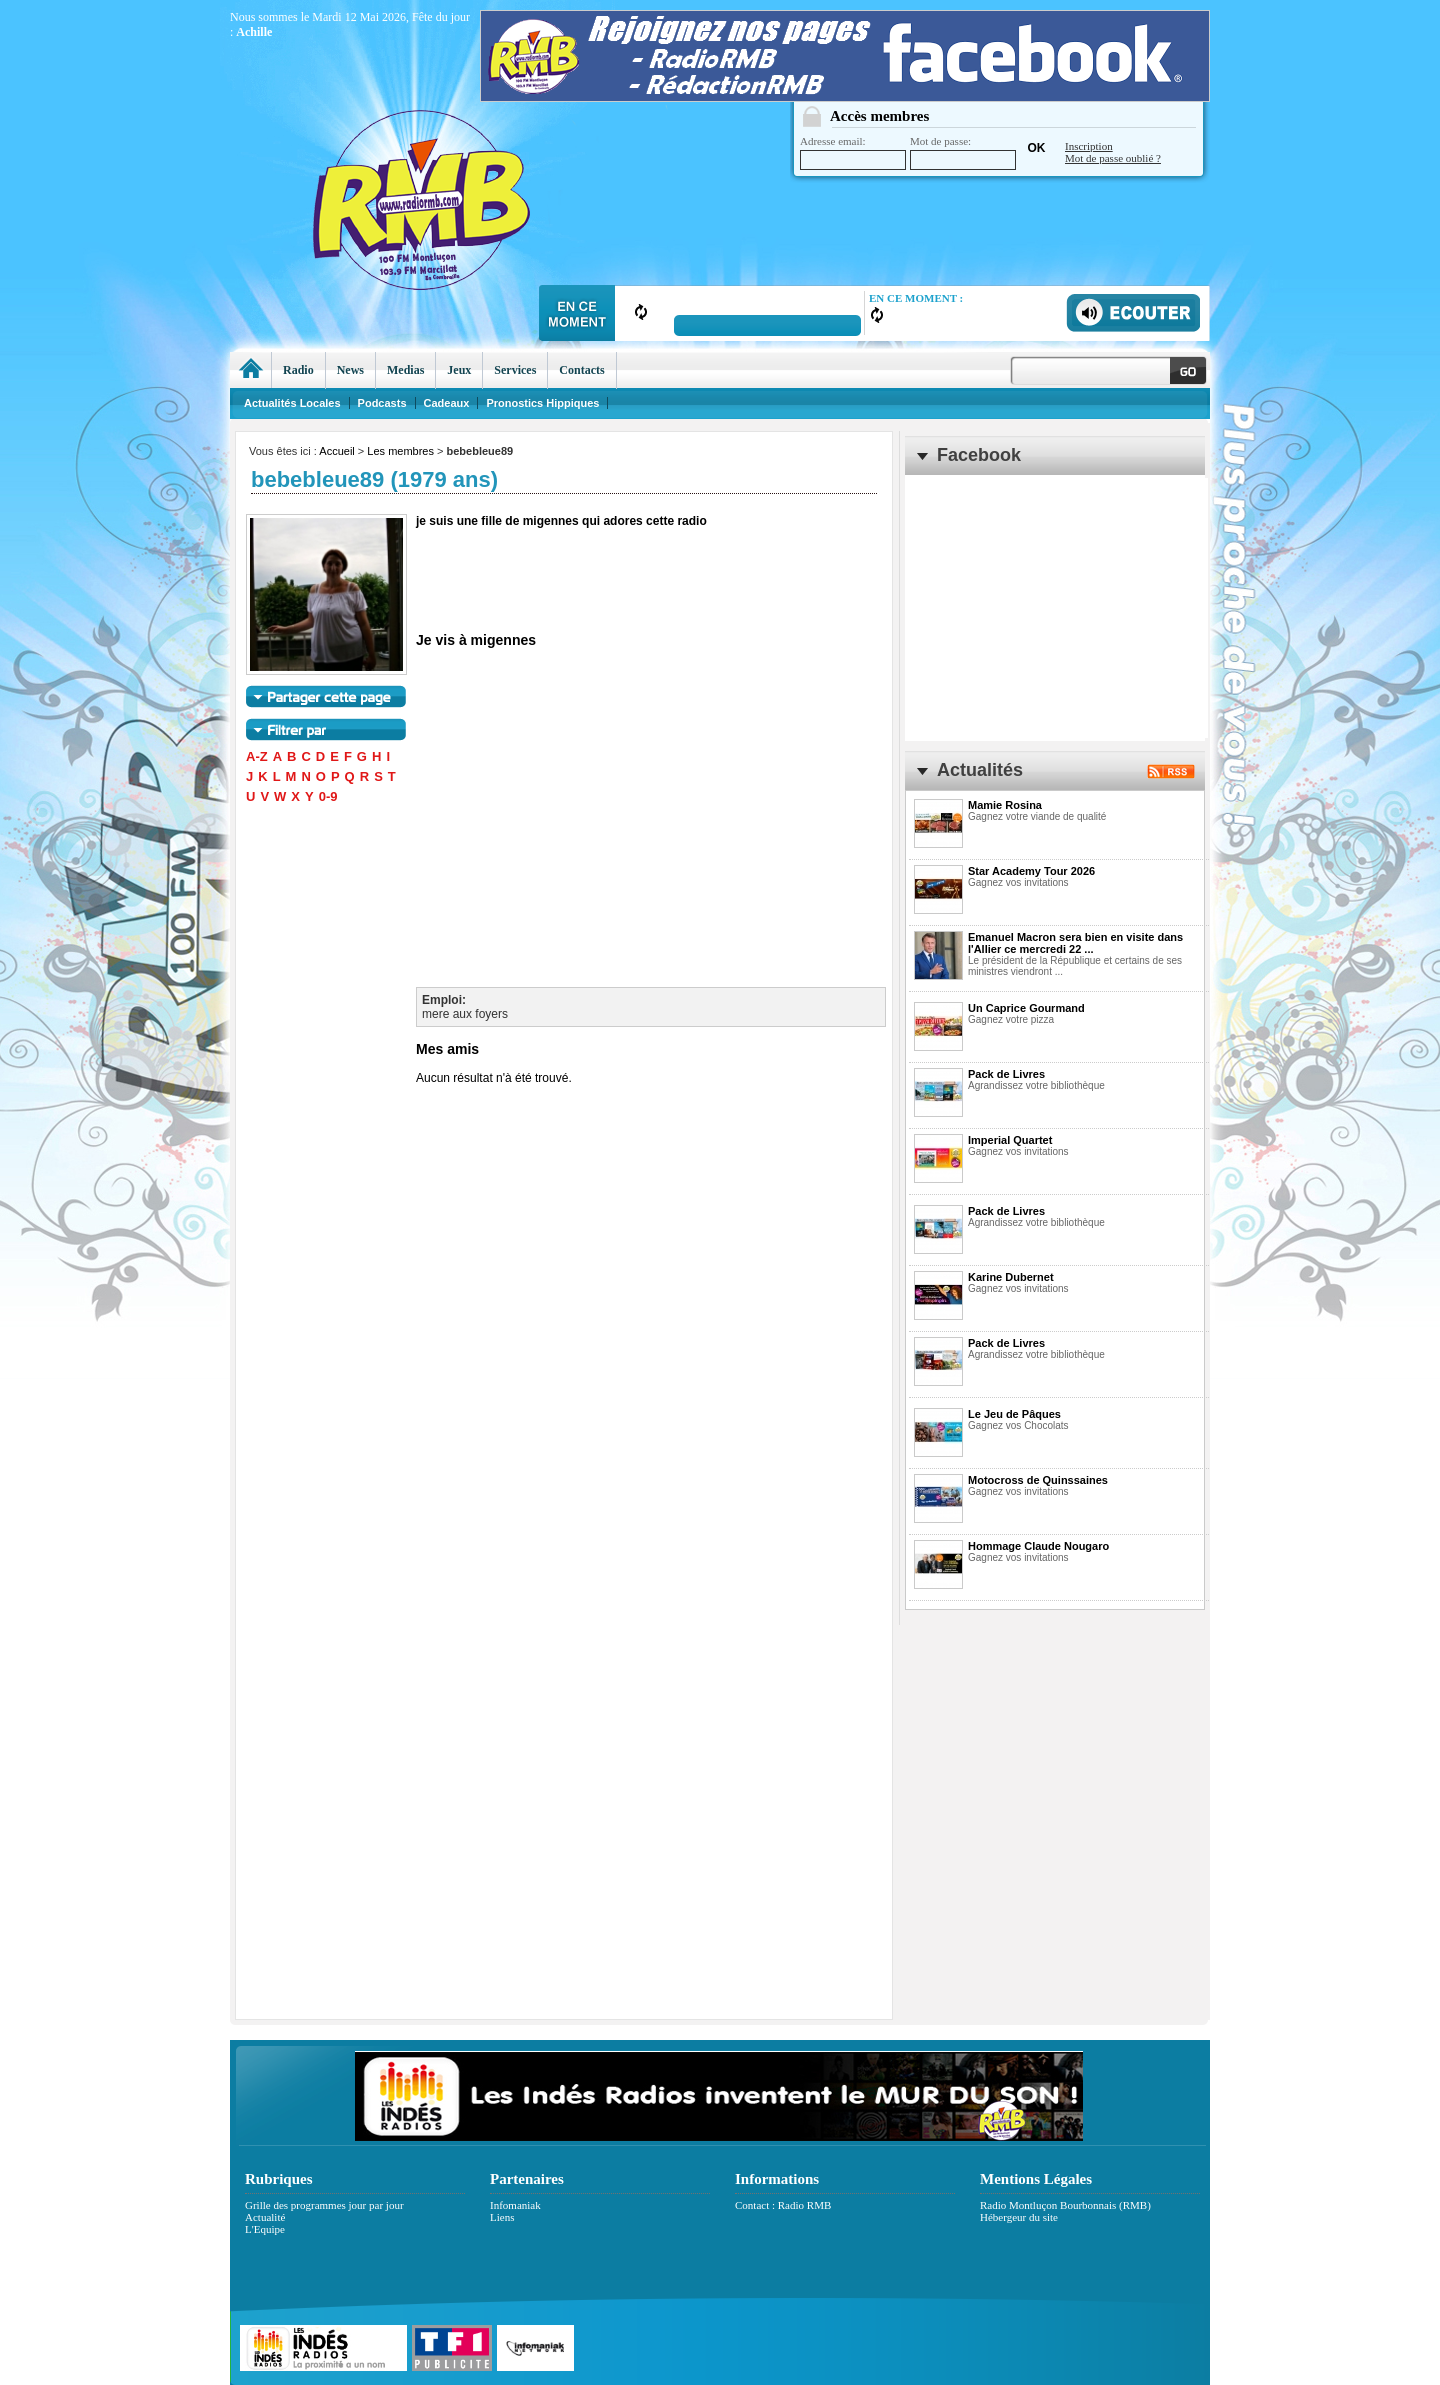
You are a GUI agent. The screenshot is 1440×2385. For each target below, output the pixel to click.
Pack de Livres (1006, 1074)
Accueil (336, 451)
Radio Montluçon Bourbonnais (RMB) (1065, 2205)
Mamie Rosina (1005, 805)
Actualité (265, 2217)
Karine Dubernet (1011, 1277)
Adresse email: (853, 152)
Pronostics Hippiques (542, 403)
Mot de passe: (963, 152)
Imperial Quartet (1010, 1140)
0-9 (328, 796)
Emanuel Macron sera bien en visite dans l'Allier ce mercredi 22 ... (1075, 943)
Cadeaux (447, 403)
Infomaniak (515, 2205)
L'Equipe (265, 2229)
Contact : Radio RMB (783, 2205)
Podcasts (382, 403)
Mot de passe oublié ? (1113, 158)
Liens (502, 2217)
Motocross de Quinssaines (1038, 1480)
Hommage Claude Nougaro (1038, 1546)
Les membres (400, 451)
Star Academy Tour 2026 (1031, 871)
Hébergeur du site (1019, 2217)
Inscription (1089, 146)
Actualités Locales (292, 403)
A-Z (257, 756)
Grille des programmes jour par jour (324, 2205)
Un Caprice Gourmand (1026, 1008)
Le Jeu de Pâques (1014, 1414)
